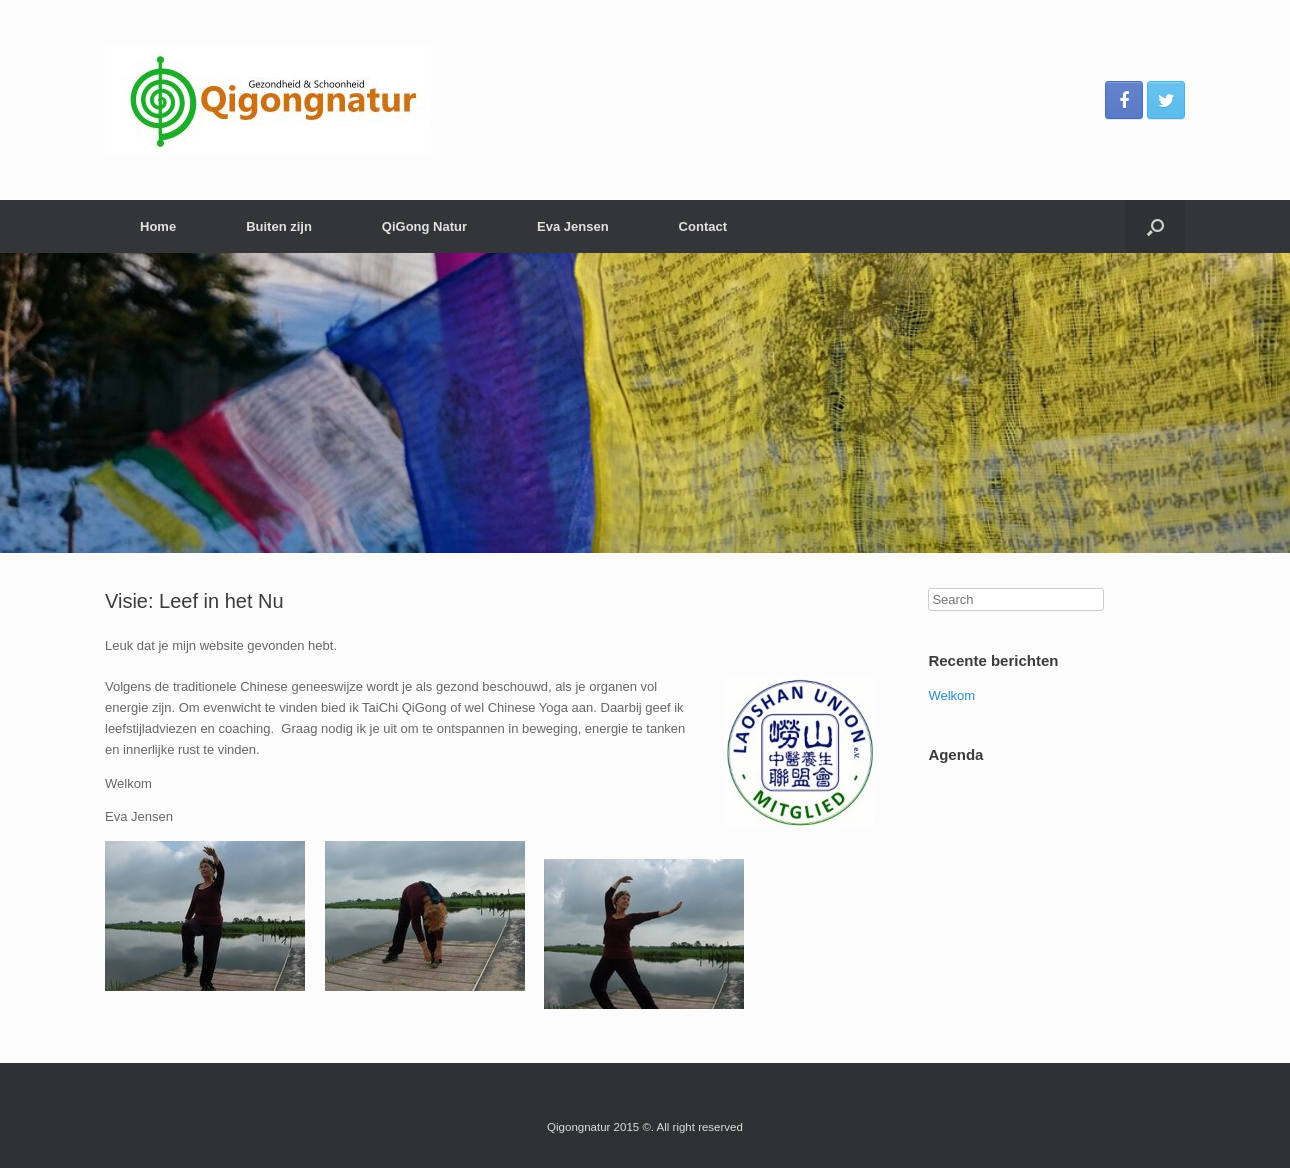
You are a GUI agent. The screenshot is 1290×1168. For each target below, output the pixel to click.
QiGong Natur (424, 226)
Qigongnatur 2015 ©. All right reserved (645, 1127)
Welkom (951, 695)
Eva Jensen (573, 226)
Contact (703, 226)
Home (158, 226)
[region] (645, 403)
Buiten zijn (279, 226)
